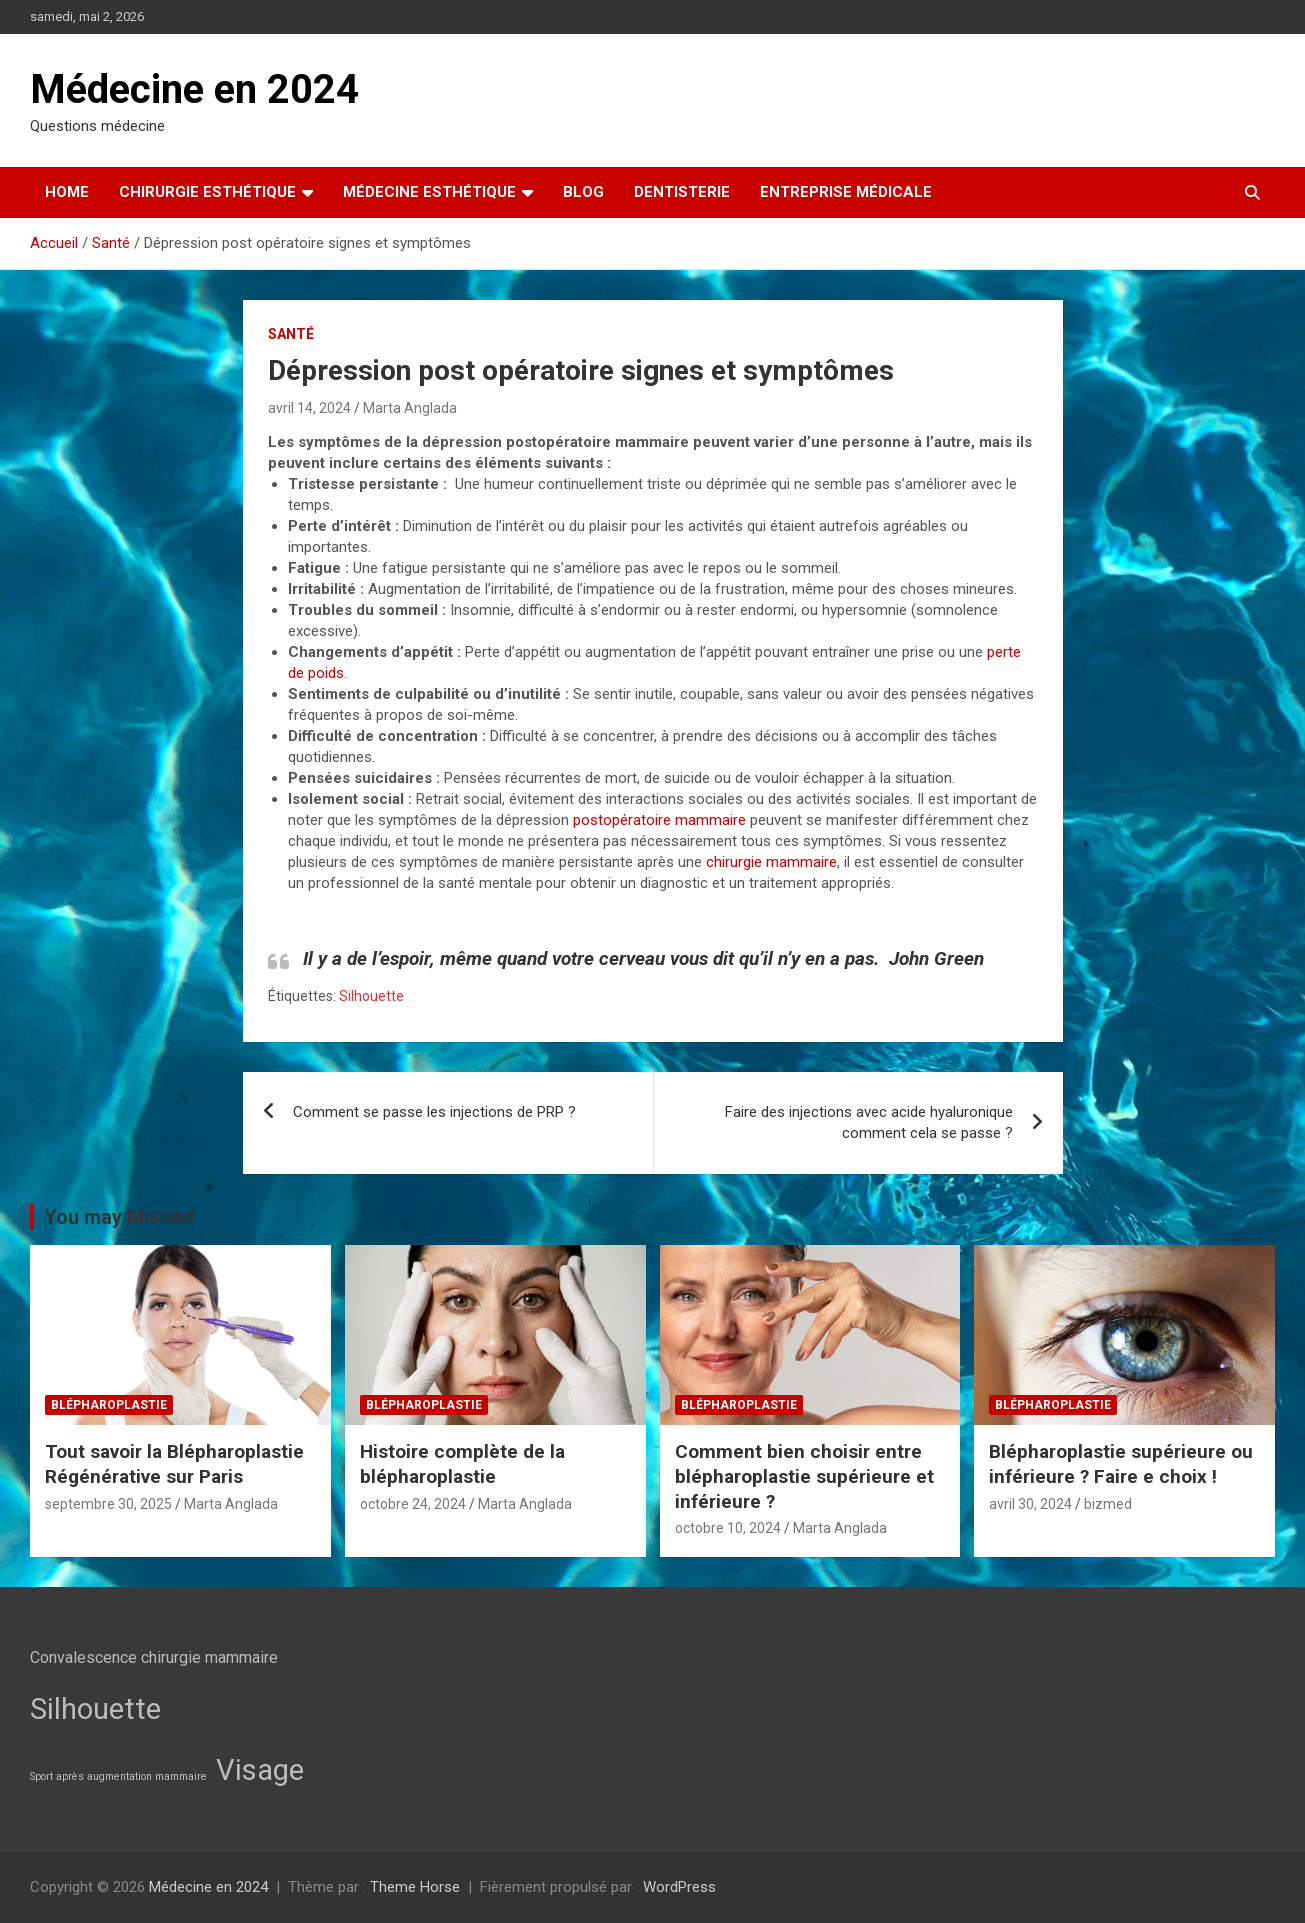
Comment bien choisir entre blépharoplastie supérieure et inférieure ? (804, 1476)
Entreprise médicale (846, 192)
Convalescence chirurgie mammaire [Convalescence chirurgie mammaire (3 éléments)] (154, 1657)
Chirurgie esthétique (207, 192)
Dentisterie (682, 192)
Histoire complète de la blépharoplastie (462, 1464)
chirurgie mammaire (769, 862)
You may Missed (119, 1217)
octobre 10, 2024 (728, 1528)
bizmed (1108, 1504)
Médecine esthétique (429, 192)
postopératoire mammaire (659, 820)
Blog (583, 192)
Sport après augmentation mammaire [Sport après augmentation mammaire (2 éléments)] (118, 1776)
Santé (291, 334)
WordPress (679, 1887)
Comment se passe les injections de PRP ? (434, 1112)
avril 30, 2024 (1030, 1504)
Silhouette (371, 996)
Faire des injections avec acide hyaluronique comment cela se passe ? (869, 1122)
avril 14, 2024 (309, 408)
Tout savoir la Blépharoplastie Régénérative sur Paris (174, 1464)
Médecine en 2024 (194, 89)
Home (67, 192)
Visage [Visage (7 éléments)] (260, 1770)
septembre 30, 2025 (108, 1504)
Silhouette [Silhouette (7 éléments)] (95, 1709)
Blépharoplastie (109, 1405)
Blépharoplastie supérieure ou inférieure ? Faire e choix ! (1121, 1464)
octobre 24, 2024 (413, 1504)
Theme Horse (415, 1887)
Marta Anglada (410, 408)
